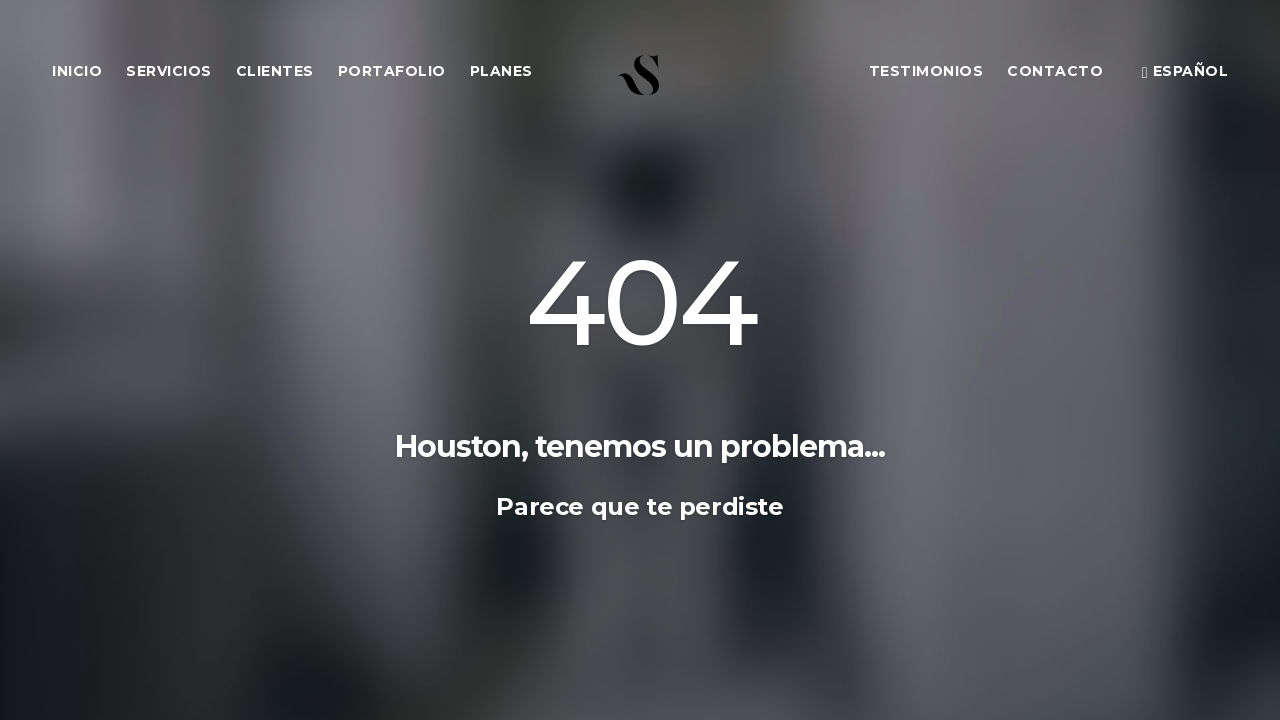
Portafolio (392, 71)
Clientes (275, 71)
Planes (501, 71)
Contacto (1055, 71)
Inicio (77, 71)
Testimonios (926, 71)
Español (1185, 71)
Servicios (169, 71)
